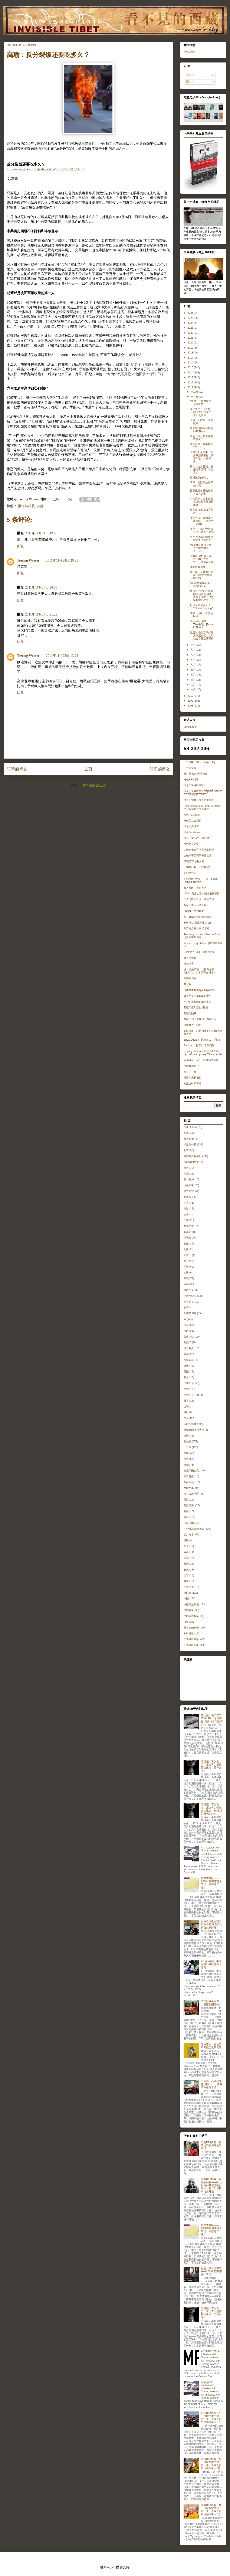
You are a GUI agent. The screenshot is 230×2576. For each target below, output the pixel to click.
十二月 (195, 391)
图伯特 (187, 1441)
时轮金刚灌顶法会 (194, 1429)
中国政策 (189, 1610)
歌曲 (186, 1243)
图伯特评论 (190, 872)
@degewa (189, 51)
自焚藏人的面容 (192, 1024)
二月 (193, 684)
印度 (186, 1557)
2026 (191, 312)
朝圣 (186, 1173)
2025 (191, 317)
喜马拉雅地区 (191, 1493)
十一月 (195, 396)
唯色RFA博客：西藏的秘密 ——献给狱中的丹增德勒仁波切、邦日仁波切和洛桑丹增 (211, 2185)
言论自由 (189, 1522)
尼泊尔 (187, 1388)
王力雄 (187, 1447)
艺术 (186, 1546)
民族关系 (189, 1383)
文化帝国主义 (191, 1470)
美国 (186, 1371)
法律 (186, 1220)
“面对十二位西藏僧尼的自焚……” (200, 403)
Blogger (109, 2567)
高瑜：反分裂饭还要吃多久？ (201, 438)
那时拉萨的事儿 (199, 477)
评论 (190, 81)
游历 (186, 1563)
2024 (191, 322)
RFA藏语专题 (191, 1639)
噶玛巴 (187, 1237)
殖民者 (187, 1592)
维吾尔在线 (190, 1071)
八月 (193, 654)
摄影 (186, 1412)
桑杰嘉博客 (190, 978)
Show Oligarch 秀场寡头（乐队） (202, 1039)
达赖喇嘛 (189, 1185)
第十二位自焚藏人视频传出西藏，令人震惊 (202, 469)
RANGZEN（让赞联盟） (197, 867)
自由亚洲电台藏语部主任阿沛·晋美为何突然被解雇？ (211, 1924)
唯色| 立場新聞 (192, 814)
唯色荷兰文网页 (192, 820)
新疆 (186, 1511)
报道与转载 (26, 506)
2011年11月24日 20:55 (41, 587)
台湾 (186, 1435)
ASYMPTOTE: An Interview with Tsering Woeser (211, 2354)
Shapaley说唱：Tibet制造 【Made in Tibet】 (202, 624)
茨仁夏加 (189, 1179)
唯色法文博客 (191, 826)
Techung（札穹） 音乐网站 (199, 1045)
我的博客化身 (197, 567)
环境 (186, 1278)
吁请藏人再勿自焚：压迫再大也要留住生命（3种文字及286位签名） (212, 1809)
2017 (191, 357)
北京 (186, 1150)
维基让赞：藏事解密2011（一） (201, 446)
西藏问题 (189, 1482)
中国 (186, 1598)
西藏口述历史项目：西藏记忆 (200, 1019)
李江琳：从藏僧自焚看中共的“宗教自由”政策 (201, 575)
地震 (186, 1202)
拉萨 (186, 1330)
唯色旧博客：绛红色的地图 (199, 800)
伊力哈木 (189, 1534)
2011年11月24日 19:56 (41, 533)
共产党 (187, 1261)
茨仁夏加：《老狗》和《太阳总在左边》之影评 (201, 412)
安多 (186, 1132)
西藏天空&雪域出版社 (196, 1007)
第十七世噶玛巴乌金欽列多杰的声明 (201, 538)
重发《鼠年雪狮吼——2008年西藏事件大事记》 (211, 2271)
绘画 (186, 1284)
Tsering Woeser (28, 560)
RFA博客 (189, 1633)
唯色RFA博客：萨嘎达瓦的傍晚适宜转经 (211, 2145)
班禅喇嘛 (189, 1138)
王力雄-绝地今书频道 (195, 773)
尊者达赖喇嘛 (191, 1627)
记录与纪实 (190, 1295)
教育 (186, 1307)
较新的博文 (17, 769)
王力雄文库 (190, 767)
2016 (191, 362)
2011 (191, 387)
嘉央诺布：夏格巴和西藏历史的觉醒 (211, 2046)
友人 (186, 1569)
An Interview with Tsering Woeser (210, 1849)
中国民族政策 (191, 1604)
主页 (88, 769)
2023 (191, 327)
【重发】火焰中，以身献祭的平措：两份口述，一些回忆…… (202, 457)
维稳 (186, 1464)
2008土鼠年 (190, 1127)
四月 (193, 674)
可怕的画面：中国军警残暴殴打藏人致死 (211, 1964)
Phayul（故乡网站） (195, 910)
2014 (191, 372)
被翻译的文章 (191, 1161)
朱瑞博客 (189, 963)
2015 (191, 367)
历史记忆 (189, 1336)
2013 (191, 377)
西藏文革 (189, 1488)
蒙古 (186, 1377)
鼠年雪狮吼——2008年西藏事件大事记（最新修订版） (211, 1883)
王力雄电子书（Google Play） (201, 762)
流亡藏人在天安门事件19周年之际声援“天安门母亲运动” (212, 1718)
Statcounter (190, 726)
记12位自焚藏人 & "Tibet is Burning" (201, 607)
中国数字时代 (191, 1066)
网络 (186, 1453)
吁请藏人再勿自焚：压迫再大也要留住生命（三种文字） (211, 1766)
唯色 (186, 1458)
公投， (187, 1255)
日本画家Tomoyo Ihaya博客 (199, 990)
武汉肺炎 (189, 1476)
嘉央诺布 (189, 1301)
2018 (191, 352)
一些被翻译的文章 (194, 1528)
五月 (193, 669)
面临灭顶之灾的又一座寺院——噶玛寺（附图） (202, 520)
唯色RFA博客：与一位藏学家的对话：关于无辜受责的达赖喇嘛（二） (211, 2510)
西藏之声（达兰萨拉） (196, 905)
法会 (186, 1214)
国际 (186, 1266)
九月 (193, 649)
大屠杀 (187, 1197)
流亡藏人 (189, 1348)
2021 (191, 337)
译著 (186, 1551)
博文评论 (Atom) (94, 785)
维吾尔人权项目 (192, 1077)
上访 (186, 1406)
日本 (186, 1400)
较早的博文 (160, 769)
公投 (186, 1249)
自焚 (40, 506)
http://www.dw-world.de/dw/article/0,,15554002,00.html (45, 169)
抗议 (186, 1324)
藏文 (186, 1581)
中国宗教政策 (191, 1616)
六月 (193, 664)
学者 (186, 1517)
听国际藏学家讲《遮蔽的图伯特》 (211, 2003)
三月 (193, 679)
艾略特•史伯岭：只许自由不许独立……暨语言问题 (202, 559)
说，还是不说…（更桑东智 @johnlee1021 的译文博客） (200, 971)
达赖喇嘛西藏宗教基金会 (198, 855)
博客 (186, 1167)
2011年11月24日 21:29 (41, 614)
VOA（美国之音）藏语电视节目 (202, 893)
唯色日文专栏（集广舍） (198, 838)
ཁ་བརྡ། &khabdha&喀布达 (197, 1001)
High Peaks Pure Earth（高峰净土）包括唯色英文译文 (202, 807)
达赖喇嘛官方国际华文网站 (199, 849)
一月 (193, 689)
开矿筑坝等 (190, 1313)
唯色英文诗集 (191, 843)
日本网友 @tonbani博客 (197, 995)
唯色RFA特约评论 (194, 785)
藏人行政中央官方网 (195, 887)
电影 (186, 1208)
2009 (191, 700)
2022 (191, 332)
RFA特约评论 (191, 1645)
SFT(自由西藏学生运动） (198, 922)
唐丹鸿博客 (190, 957)
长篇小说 (189, 1587)
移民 (186, 1540)
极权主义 (189, 1290)
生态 (186, 1418)
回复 (20, 546)
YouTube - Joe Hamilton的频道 (201, 1060)
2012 (191, 382)
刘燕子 (187, 1342)
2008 (191, 705)
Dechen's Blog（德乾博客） (199, 951)
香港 (186, 1499)
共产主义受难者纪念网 (196, 928)
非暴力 (187, 1231)
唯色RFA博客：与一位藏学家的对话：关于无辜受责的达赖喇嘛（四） (211, 2464)
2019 (191, 347)
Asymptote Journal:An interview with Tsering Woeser (210, 2387)
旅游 (186, 1354)
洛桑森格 (189, 1359)
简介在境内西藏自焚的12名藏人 (201, 430)
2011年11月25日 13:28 (62, 655)
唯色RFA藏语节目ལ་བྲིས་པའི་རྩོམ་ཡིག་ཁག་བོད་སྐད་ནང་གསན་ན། (203, 793)
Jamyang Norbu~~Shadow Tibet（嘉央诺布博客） (202, 936)
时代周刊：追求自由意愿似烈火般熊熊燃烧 (202, 501)
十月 (193, 644)
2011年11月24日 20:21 (62, 560)
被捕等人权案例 (192, 1156)
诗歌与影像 (190, 1424)
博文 (190, 75)
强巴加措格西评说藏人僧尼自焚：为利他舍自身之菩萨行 (202, 635)
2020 (191, 342)
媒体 (186, 1365)
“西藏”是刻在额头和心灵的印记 (201, 585)
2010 (191, 695)
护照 (186, 1272)
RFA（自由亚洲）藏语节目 (199, 899)
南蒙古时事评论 (192, 1083)
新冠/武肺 (189, 1505)
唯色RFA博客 (191, 779)
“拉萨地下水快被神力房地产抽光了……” (200, 548)
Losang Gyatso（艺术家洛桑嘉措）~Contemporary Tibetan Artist (203, 1053)
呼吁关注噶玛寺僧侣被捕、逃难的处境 (202, 530)
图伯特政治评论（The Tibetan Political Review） (200, 880)
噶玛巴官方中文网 (194, 861)
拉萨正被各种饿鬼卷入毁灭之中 (201, 492)
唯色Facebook (192, 832)
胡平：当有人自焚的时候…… (201, 615)
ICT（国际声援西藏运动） (198, 916)
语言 (186, 1575)
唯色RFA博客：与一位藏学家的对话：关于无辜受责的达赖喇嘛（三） (211, 2417)
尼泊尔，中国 (191, 1394)
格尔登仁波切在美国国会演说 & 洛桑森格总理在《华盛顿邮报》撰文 (202, 596)
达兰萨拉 (189, 1191)
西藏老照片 (190, 1013)
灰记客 (187, 984)
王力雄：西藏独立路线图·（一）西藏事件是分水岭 (211, 2084)
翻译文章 (189, 1225)
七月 (193, 659)
